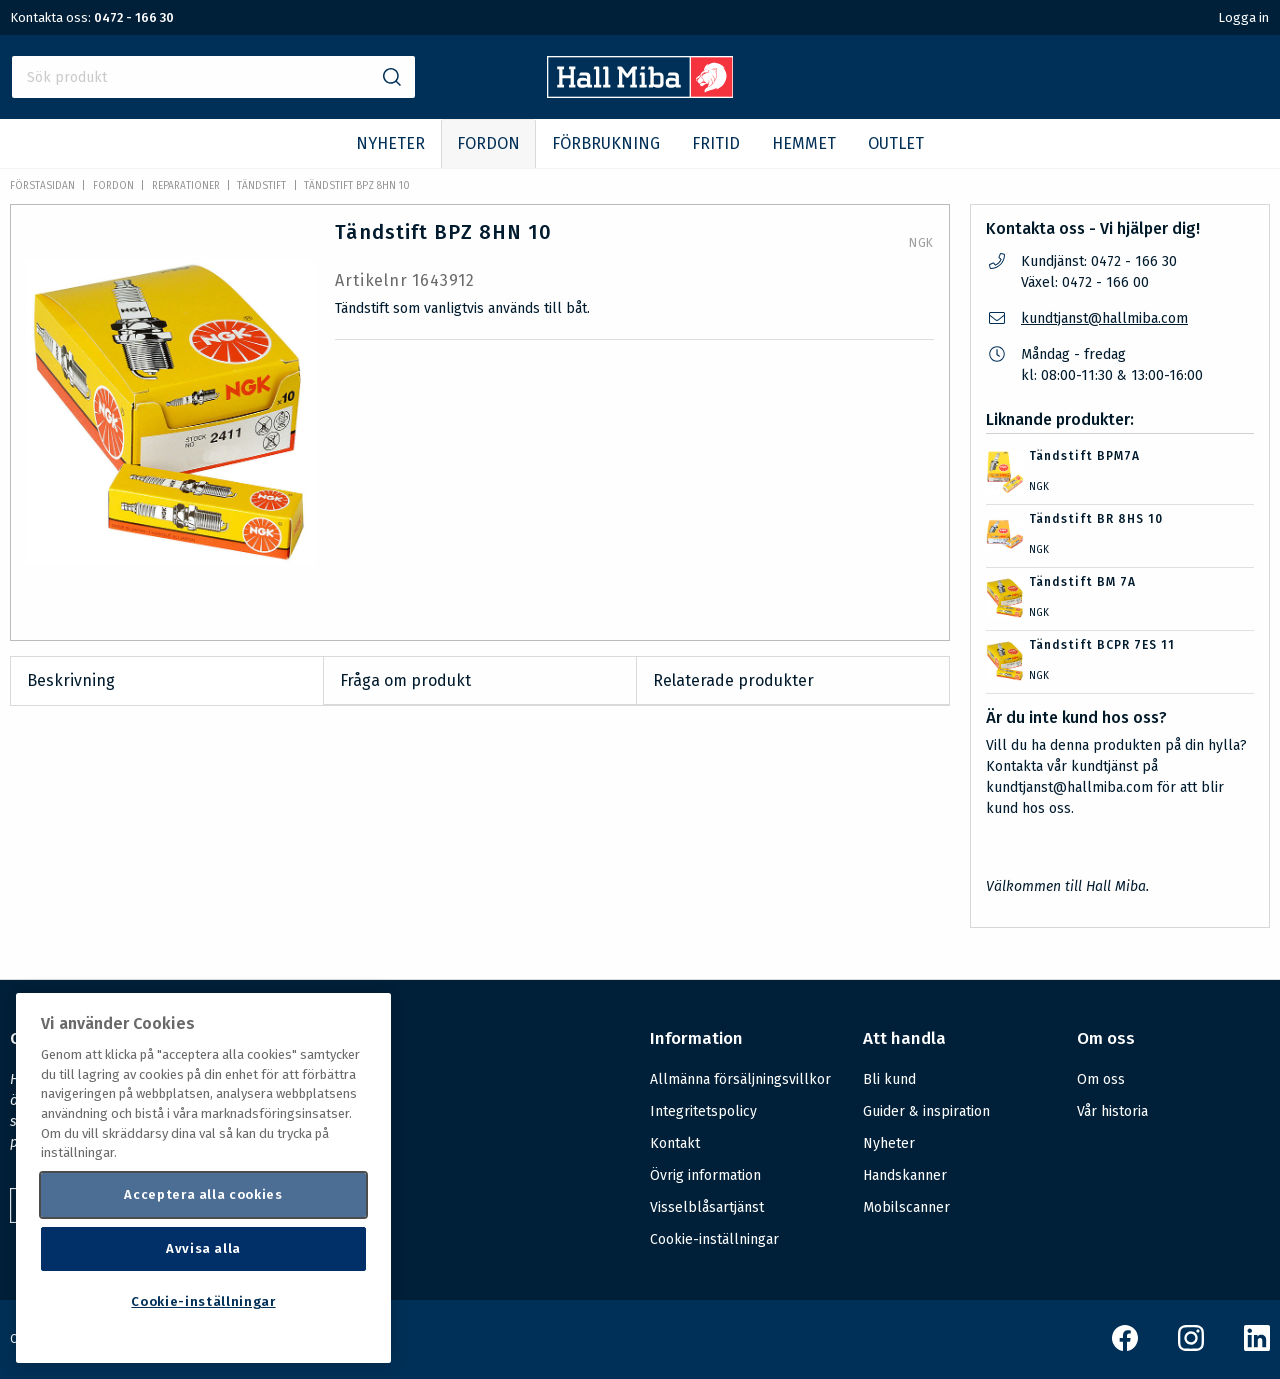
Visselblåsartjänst (707, 1207)
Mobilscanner (906, 1207)
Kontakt (675, 1143)
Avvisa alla (203, 1248)
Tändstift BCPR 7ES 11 (1102, 645)
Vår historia (1112, 1111)
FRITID (716, 143)
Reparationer (186, 186)
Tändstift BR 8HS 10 (1096, 519)
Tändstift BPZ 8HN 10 (357, 186)
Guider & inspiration (926, 1111)
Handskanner (905, 1175)
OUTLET (896, 143)
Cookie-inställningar (714, 1240)
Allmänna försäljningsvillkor (740, 1079)
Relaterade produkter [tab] (733, 680)
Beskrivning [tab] (71, 680)
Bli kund (889, 1079)
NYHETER (390, 143)
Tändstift (261, 186)
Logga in (1243, 17)
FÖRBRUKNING (606, 143)
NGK (921, 243)
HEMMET (804, 143)
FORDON (488, 143)
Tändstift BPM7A (1084, 456)
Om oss (1101, 1079)
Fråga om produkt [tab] (405, 680)
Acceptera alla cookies (203, 1194)
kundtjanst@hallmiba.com (1104, 318)
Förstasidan (42, 186)
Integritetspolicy (703, 1111)
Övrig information (705, 1175)
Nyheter (889, 1143)
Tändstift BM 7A (1082, 582)
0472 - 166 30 (134, 17)
